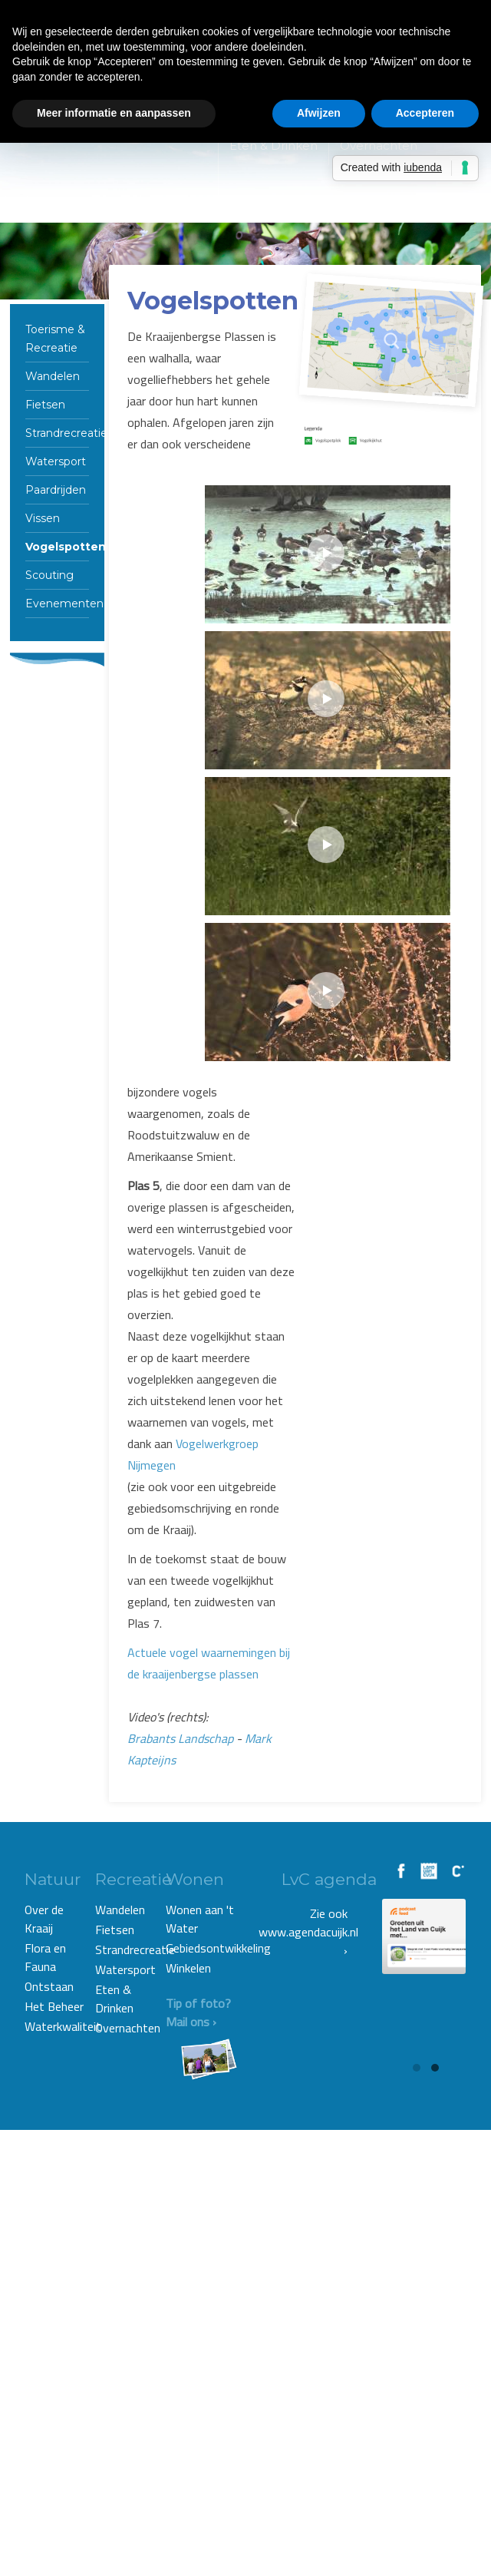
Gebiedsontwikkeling (203, 1948)
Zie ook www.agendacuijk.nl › (308, 1931)
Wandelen (52, 376)
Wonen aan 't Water (200, 1918)
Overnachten (127, 2028)
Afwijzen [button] (319, 113)
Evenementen (57, 603)
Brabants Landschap (180, 1738)
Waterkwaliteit (58, 2026)
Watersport (55, 461)
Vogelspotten (57, 547)
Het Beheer (54, 2006)
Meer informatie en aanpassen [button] (114, 113)
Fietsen (45, 405)
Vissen (42, 518)
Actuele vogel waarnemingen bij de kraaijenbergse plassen (208, 1663)
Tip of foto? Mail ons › (201, 2012)
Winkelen (188, 1968)
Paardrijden (55, 490)
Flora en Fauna (45, 1957)
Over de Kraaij (44, 1918)
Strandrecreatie (57, 433)
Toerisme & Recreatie (55, 338)
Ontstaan (49, 1986)
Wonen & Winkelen (285, 203)
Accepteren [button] (425, 113)
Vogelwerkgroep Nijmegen (193, 1454)
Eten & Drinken (114, 1998)
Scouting (49, 575)
